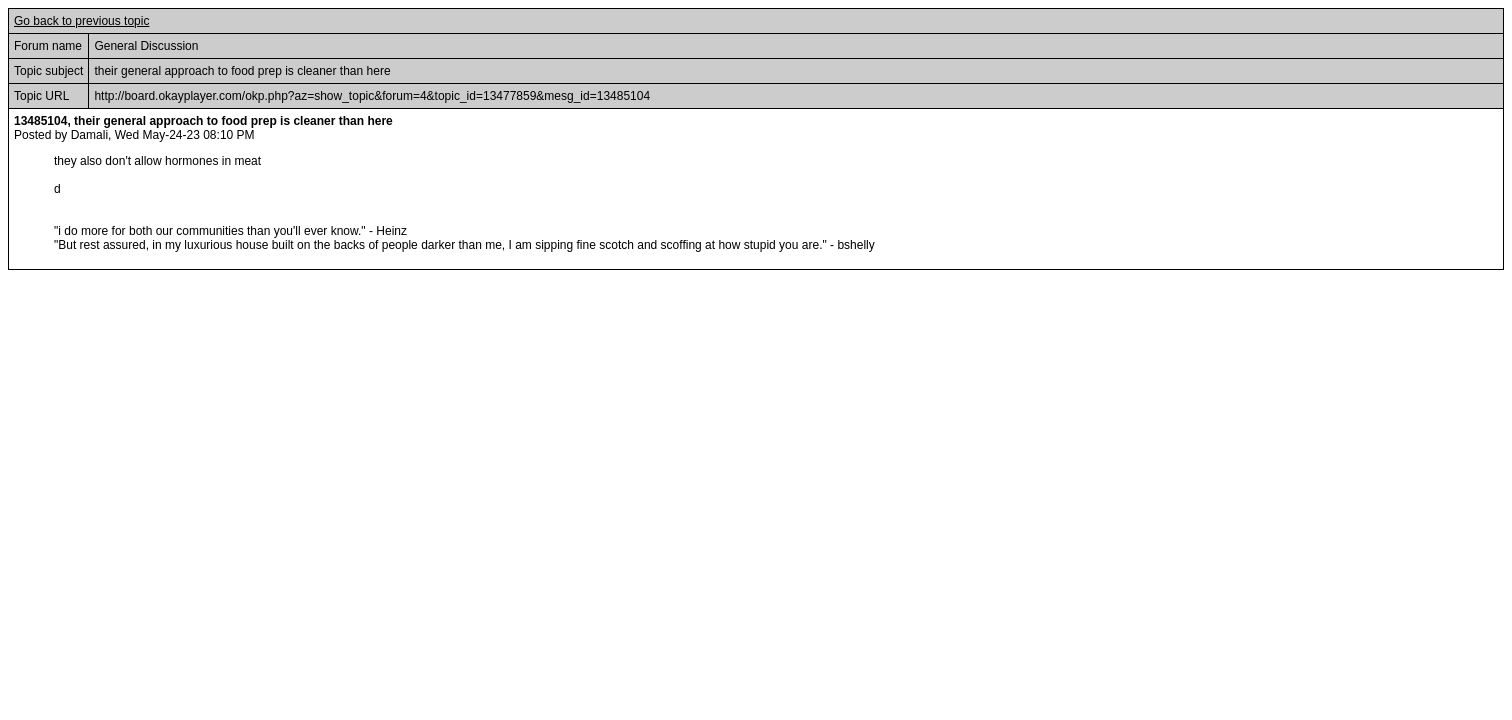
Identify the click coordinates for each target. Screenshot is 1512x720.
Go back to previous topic (81, 21)
